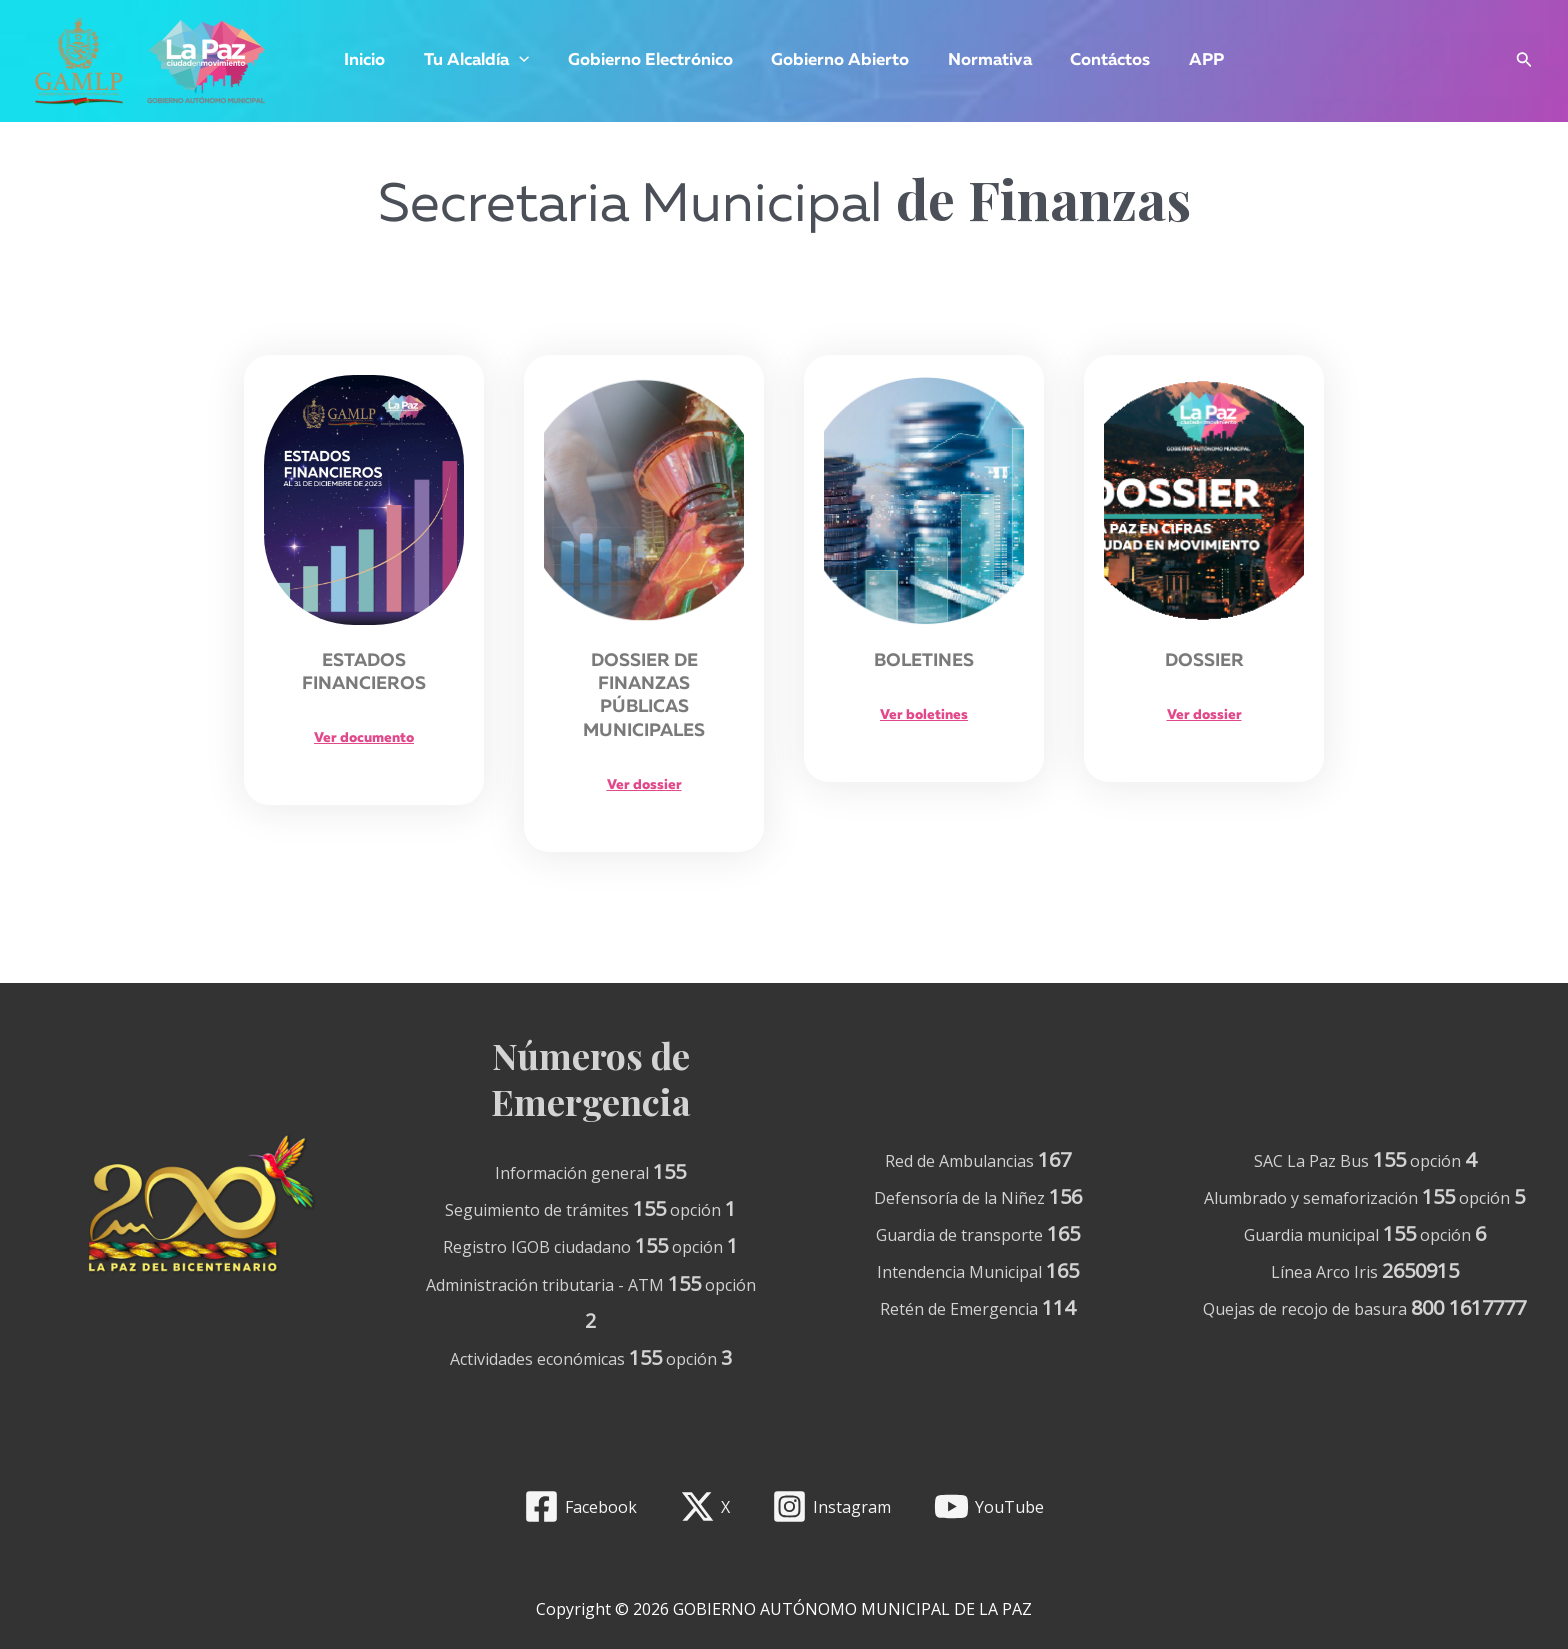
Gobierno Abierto (840, 60)
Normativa (985, 60)
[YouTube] (989, 1506)
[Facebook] (580, 1506)
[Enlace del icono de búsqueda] (1524, 61)
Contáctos (1101, 60)
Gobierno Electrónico (654, 60)
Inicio (378, 60)
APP (1192, 60)
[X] (704, 1506)
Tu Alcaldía (485, 61)
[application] (528, 61)
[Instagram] (832, 1506)
